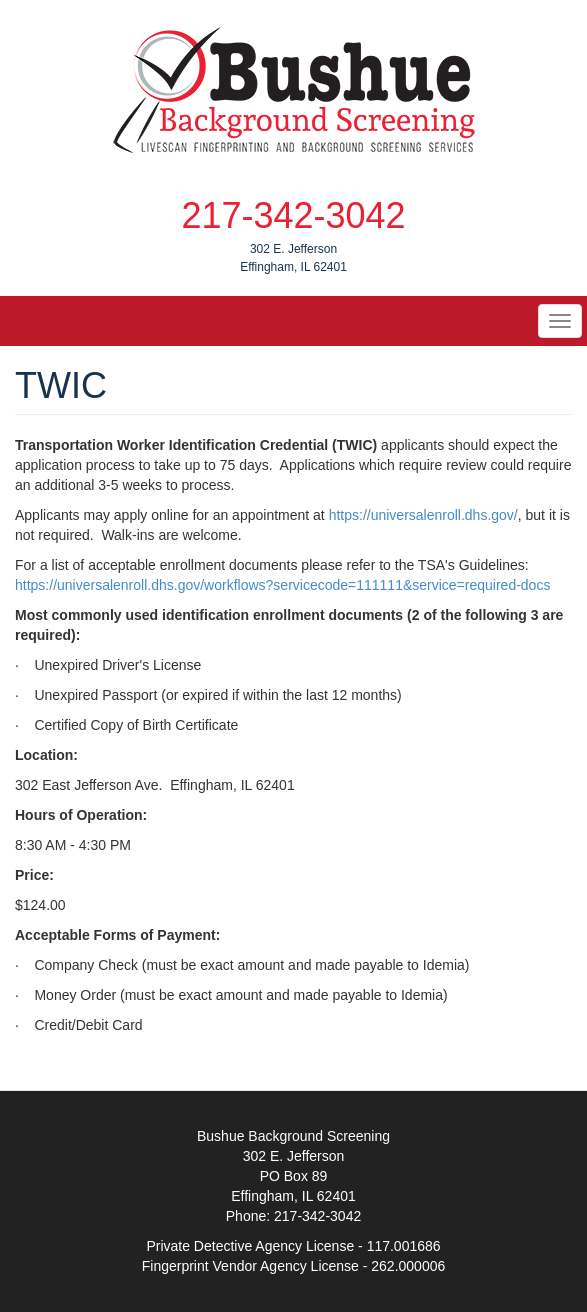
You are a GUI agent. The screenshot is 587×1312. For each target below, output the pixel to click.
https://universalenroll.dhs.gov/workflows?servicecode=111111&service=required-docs (282, 585)
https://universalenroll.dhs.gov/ (423, 515)
